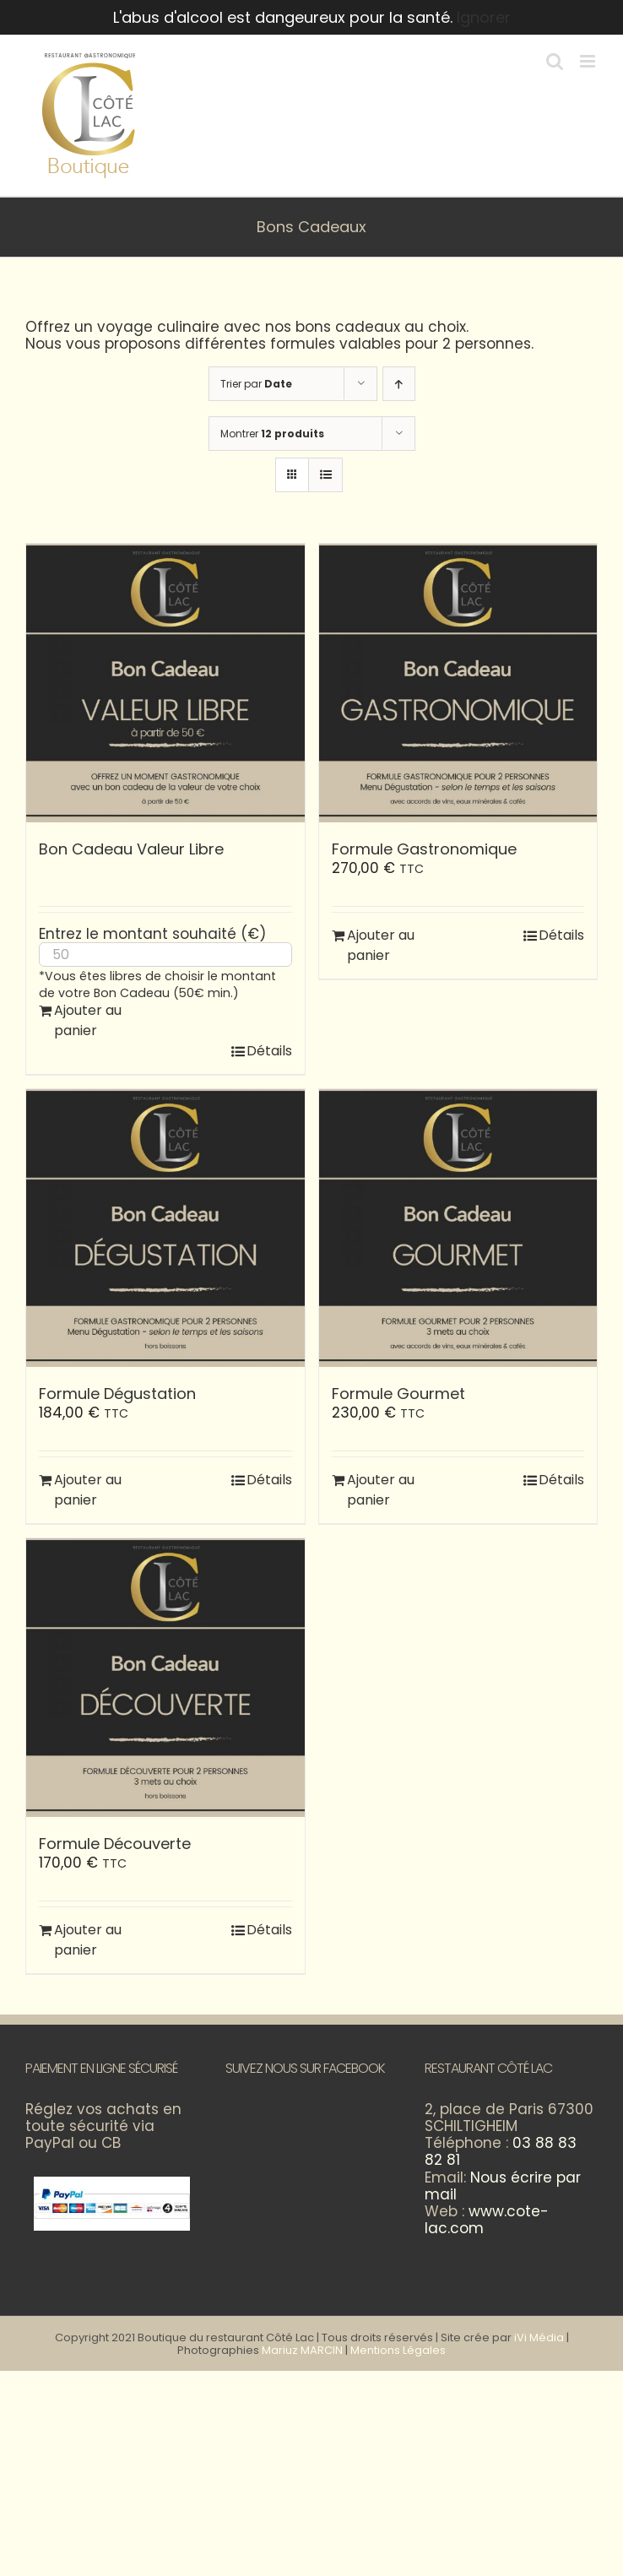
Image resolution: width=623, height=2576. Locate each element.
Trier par (256, 384)
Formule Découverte (115, 1843)
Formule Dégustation (117, 1393)
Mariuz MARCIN (302, 2350)
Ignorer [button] (484, 17)
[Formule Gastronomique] (458, 683)
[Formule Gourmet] (458, 1228)
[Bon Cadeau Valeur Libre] (165, 683)
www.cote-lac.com (487, 2219)
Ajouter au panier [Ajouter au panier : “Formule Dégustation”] (88, 1490)
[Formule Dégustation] (165, 1228)
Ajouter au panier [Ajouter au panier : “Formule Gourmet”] (380, 1490)
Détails (269, 1050)
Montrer (272, 433)
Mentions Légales (398, 2350)
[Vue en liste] (325, 474)
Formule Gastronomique (424, 849)
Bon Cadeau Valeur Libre (131, 849)
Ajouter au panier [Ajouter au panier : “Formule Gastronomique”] (380, 945)
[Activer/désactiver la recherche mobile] (554, 61)
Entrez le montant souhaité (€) (152, 934)
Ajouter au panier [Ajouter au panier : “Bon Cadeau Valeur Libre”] (88, 1020)
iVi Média (539, 2337)
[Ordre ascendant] (398, 383)
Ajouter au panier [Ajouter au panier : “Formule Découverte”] (88, 1940)
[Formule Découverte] (165, 1677)
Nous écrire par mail (503, 2186)
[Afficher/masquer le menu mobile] (589, 61)
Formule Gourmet (398, 1393)
